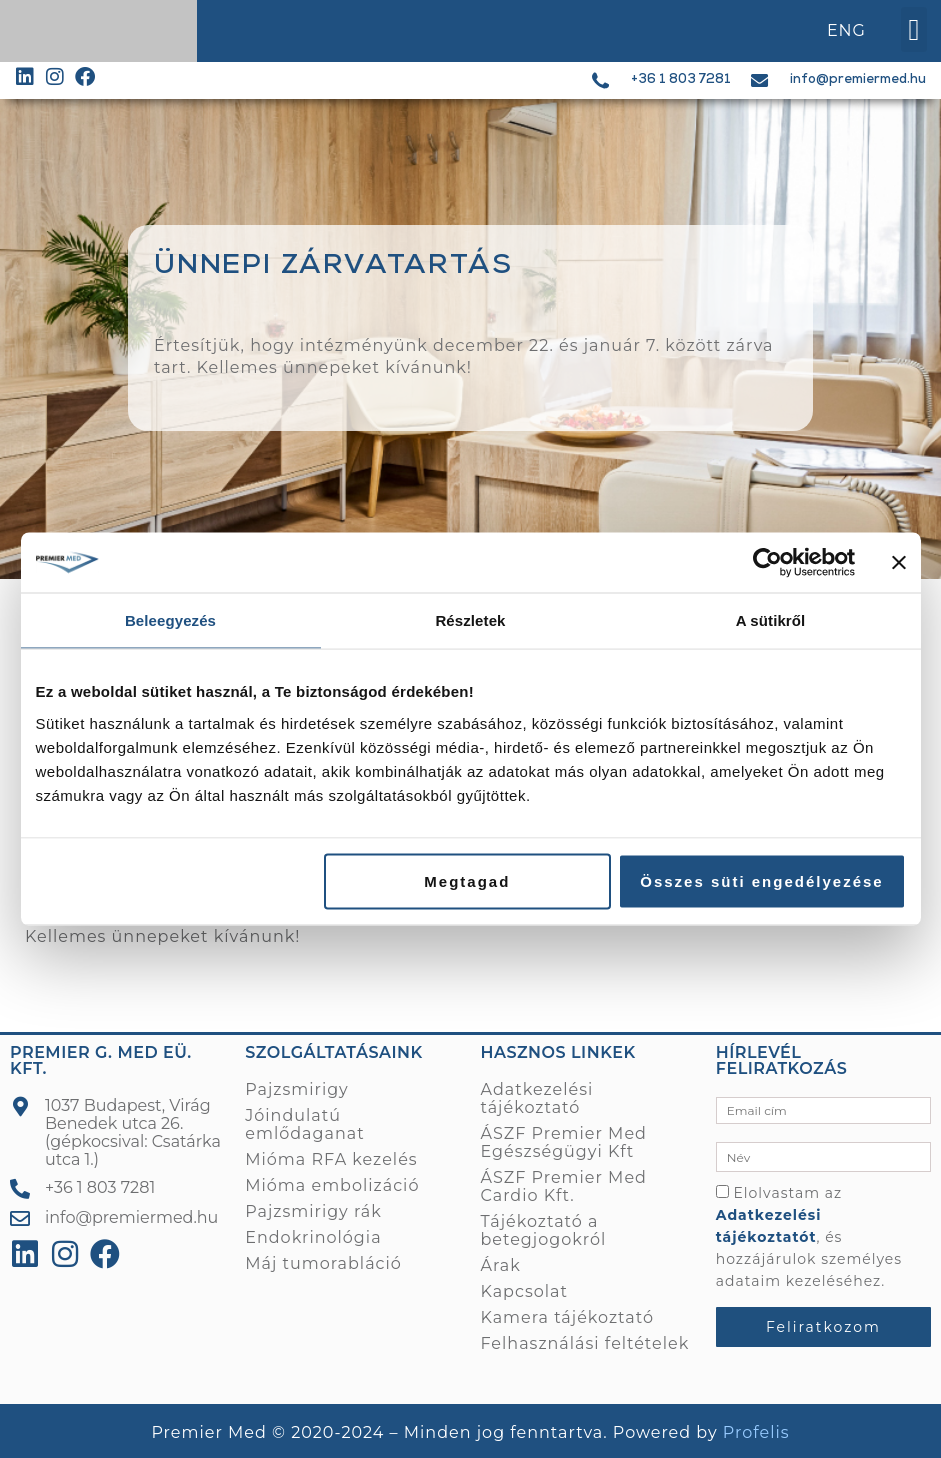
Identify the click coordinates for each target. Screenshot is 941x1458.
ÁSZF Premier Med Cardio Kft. (564, 1186)
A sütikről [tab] (771, 620)
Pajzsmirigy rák (313, 1211)
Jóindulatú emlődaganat (304, 1124)
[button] (914, 29)
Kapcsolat (525, 1291)
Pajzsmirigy (297, 1089)
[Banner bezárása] (899, 563)
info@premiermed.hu (858, 80)
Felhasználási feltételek (585, 1343)
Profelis (756, 1432)
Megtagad (467, 880)
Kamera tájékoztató (567, 1317)
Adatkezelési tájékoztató (537, 1098)
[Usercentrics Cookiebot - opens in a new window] (767, 563)
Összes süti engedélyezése (761, 880)
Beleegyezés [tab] (170, 620)
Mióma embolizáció (332, 1185)
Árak (501, 1265)
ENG (846, 30)
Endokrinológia (313, 1237)
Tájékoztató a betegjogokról (544, 1230)
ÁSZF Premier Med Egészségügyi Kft (564, 1142)
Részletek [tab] (470, 620)
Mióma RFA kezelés (331, 1159)
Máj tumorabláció (323, 1263)
